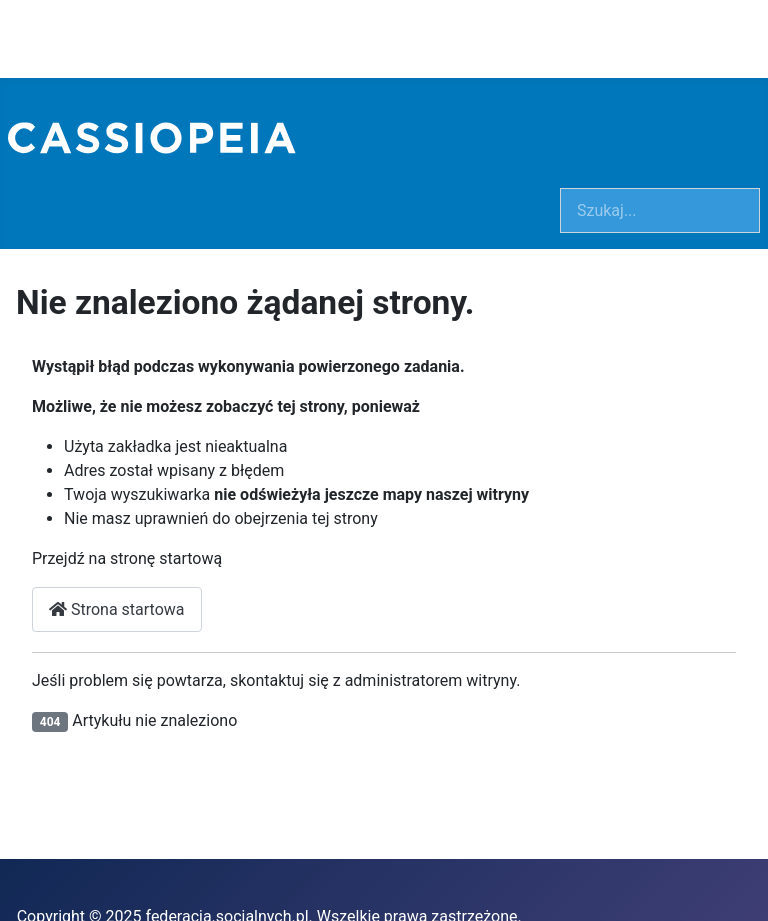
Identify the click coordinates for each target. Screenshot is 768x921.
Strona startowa (117, 609)
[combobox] (660, 210)
